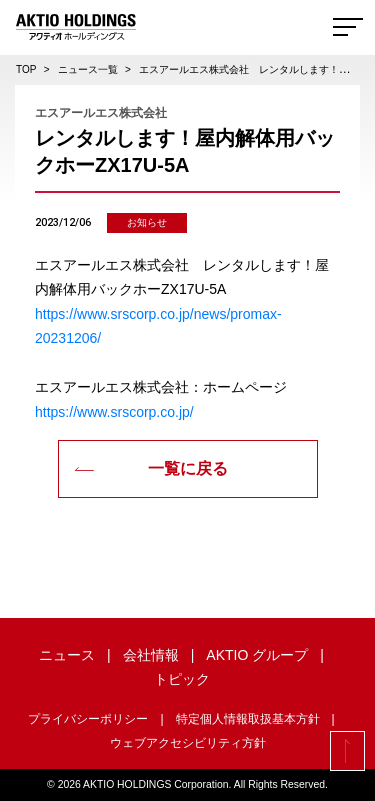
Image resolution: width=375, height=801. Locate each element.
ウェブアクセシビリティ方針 (188, 743)
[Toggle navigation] (348, 27)
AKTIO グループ (257, 655)
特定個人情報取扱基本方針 (248, 719)
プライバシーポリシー (88, 719)
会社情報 (151, 655)
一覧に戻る (151, 468)
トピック (182, 679)
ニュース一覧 (88, 69)
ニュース (67, 655)
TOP (26, 69)
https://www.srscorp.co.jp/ (114, 412)
